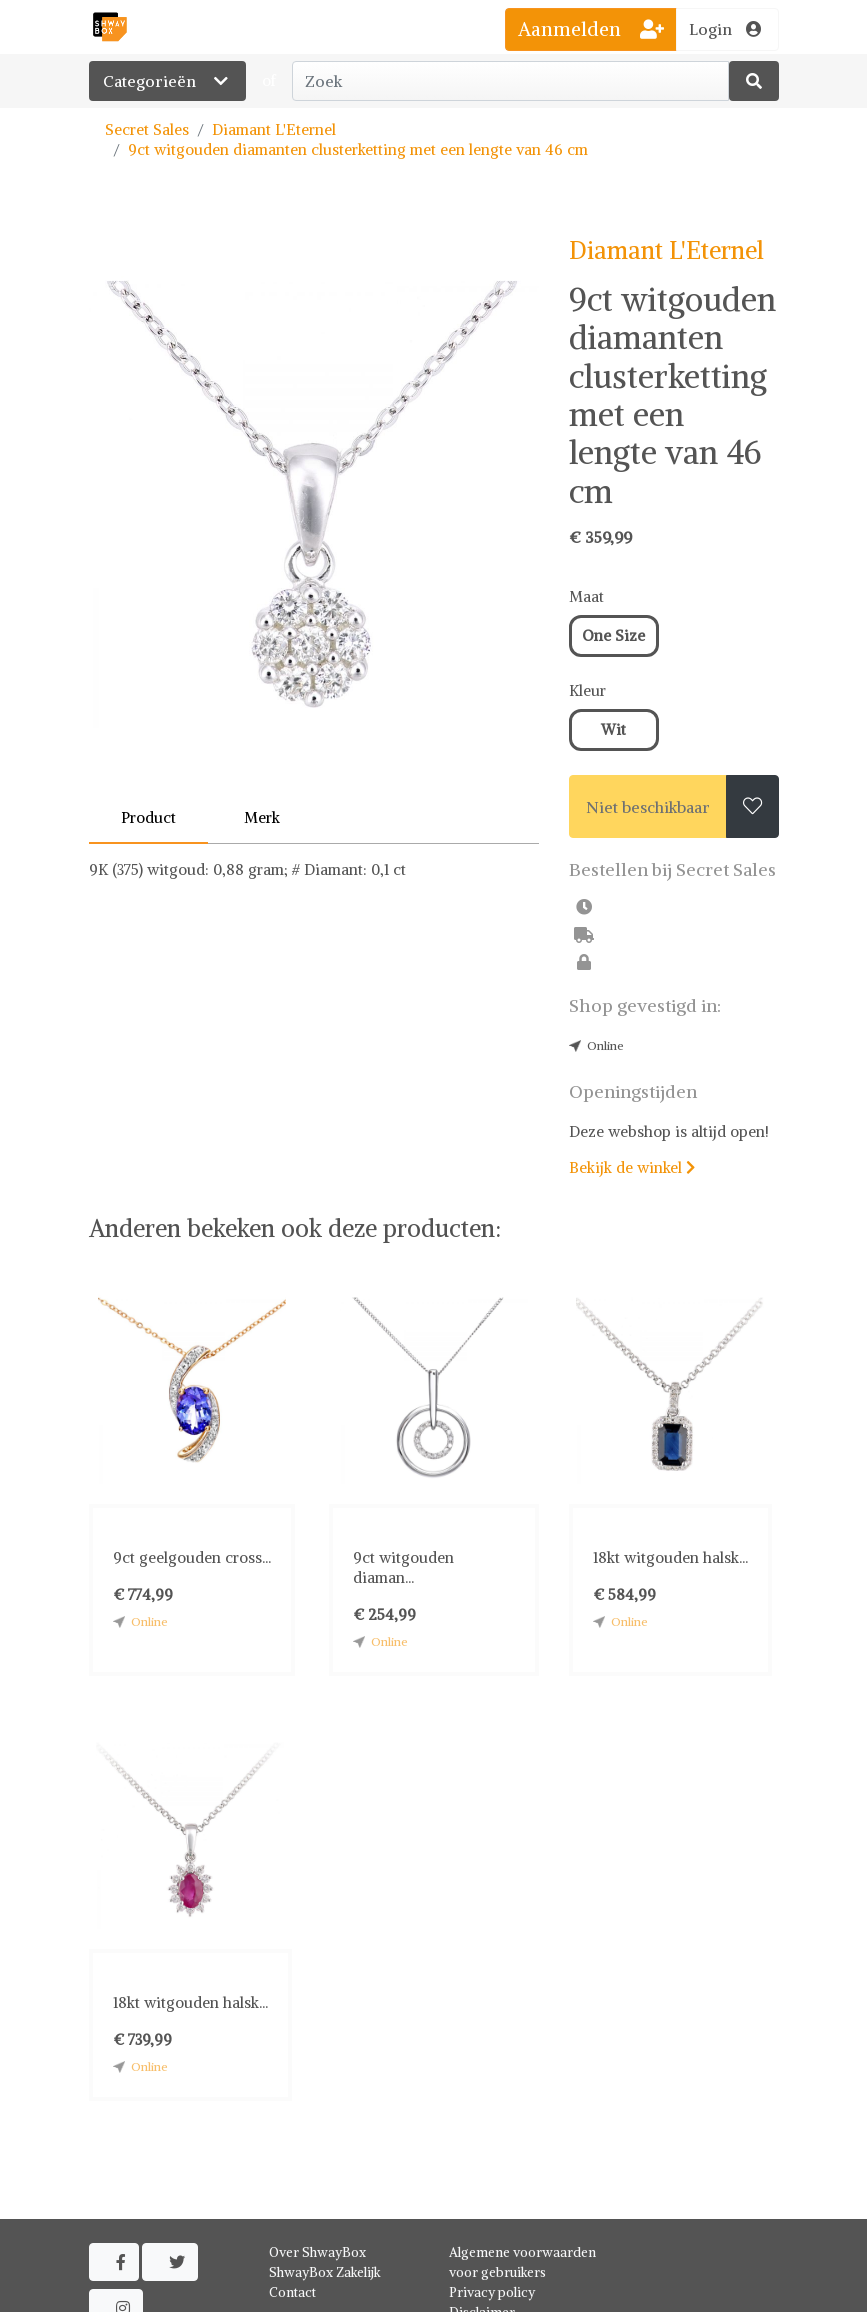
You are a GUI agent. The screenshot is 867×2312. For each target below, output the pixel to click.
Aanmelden (591, 29)
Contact (292, 2292)
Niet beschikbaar (648, 807)
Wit (613, 729)
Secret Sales (147, 129)
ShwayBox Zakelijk (325, 2272)
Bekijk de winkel (632, 1167)
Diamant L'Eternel (274, 129)
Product (148, 817)
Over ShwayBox (317, 2252)
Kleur (587, 690)
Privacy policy (492, 2292)
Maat (586, 596)
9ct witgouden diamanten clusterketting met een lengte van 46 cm (358, 149)
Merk (262, 817)
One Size (613, 635)
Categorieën (167, 81)
